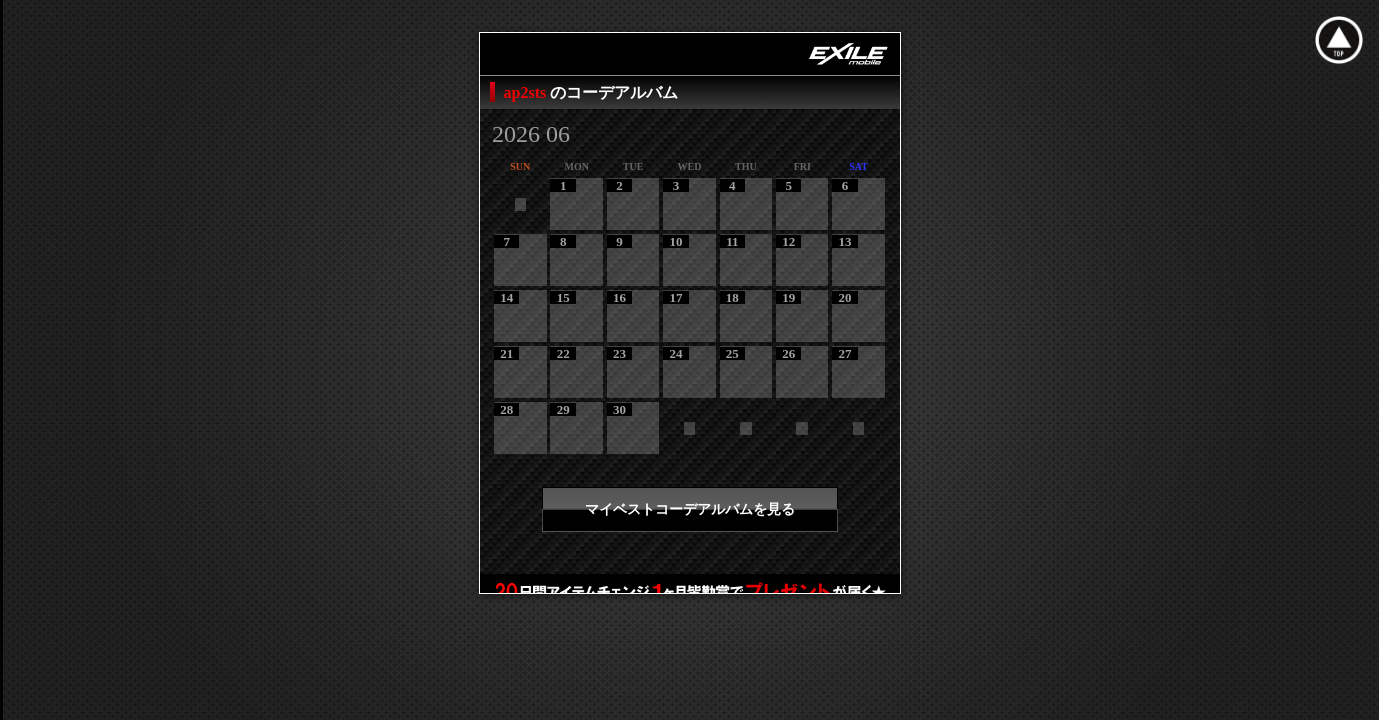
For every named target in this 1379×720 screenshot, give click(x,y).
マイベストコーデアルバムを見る (690, 509)
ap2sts (527, 92)
